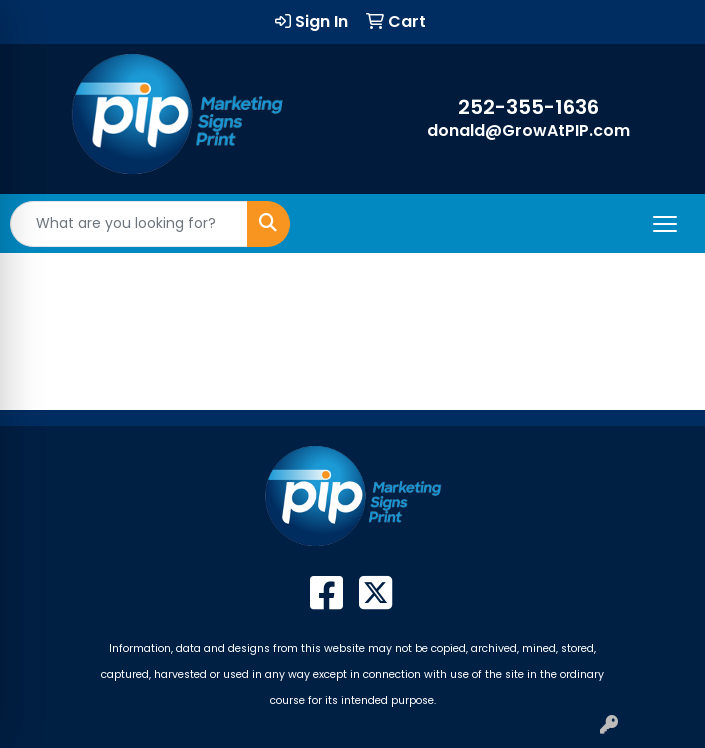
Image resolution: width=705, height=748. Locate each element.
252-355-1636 (528, 107)
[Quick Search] (129, 224)
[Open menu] (665, 224)
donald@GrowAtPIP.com (528, 130)
